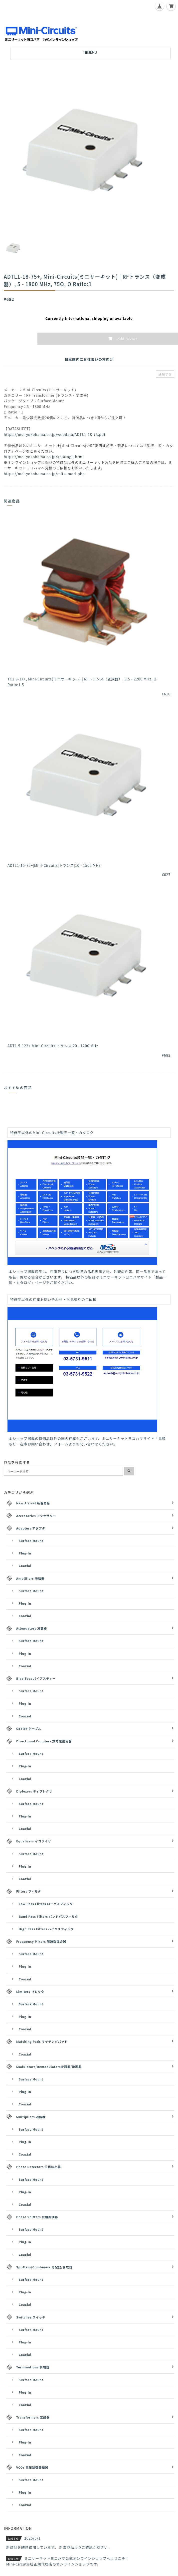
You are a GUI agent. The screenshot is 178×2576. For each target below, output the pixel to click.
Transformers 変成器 (33, 2417)
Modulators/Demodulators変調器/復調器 (49, 2066)
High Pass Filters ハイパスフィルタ (46, 1929)
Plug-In (25, 1553)
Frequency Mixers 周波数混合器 (41, 1941)
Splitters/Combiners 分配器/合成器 (44, 2267)
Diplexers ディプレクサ (34, 1791)
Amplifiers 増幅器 (30, 1578)
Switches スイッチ (30, 2317)
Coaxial (25, 1565)
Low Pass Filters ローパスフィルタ (46, 1904)
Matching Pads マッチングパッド (42, 2041)
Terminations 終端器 (32, 2367)
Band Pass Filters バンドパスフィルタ (48, 1916)
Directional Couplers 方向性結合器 (44, 1741)
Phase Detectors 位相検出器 (38, 2167)
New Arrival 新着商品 (33, 1503)
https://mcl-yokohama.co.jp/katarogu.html (44, 456)
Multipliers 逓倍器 (30, 2117)
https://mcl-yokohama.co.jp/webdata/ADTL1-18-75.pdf (54, 434)
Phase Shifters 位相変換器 (37, 2217)
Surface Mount (31, 1541)
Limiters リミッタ (30, 1991)
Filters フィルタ (28, 1891)
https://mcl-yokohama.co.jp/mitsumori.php (44, 473)
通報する (165, 374)
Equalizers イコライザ (33, 1841)
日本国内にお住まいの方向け (89, 359)
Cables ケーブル (28, 1728)
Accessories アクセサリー (36, 1516)
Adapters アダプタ (30, 1528)
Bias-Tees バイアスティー (36, 1678)
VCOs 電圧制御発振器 (32, 2467)
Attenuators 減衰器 (31, 1628)
